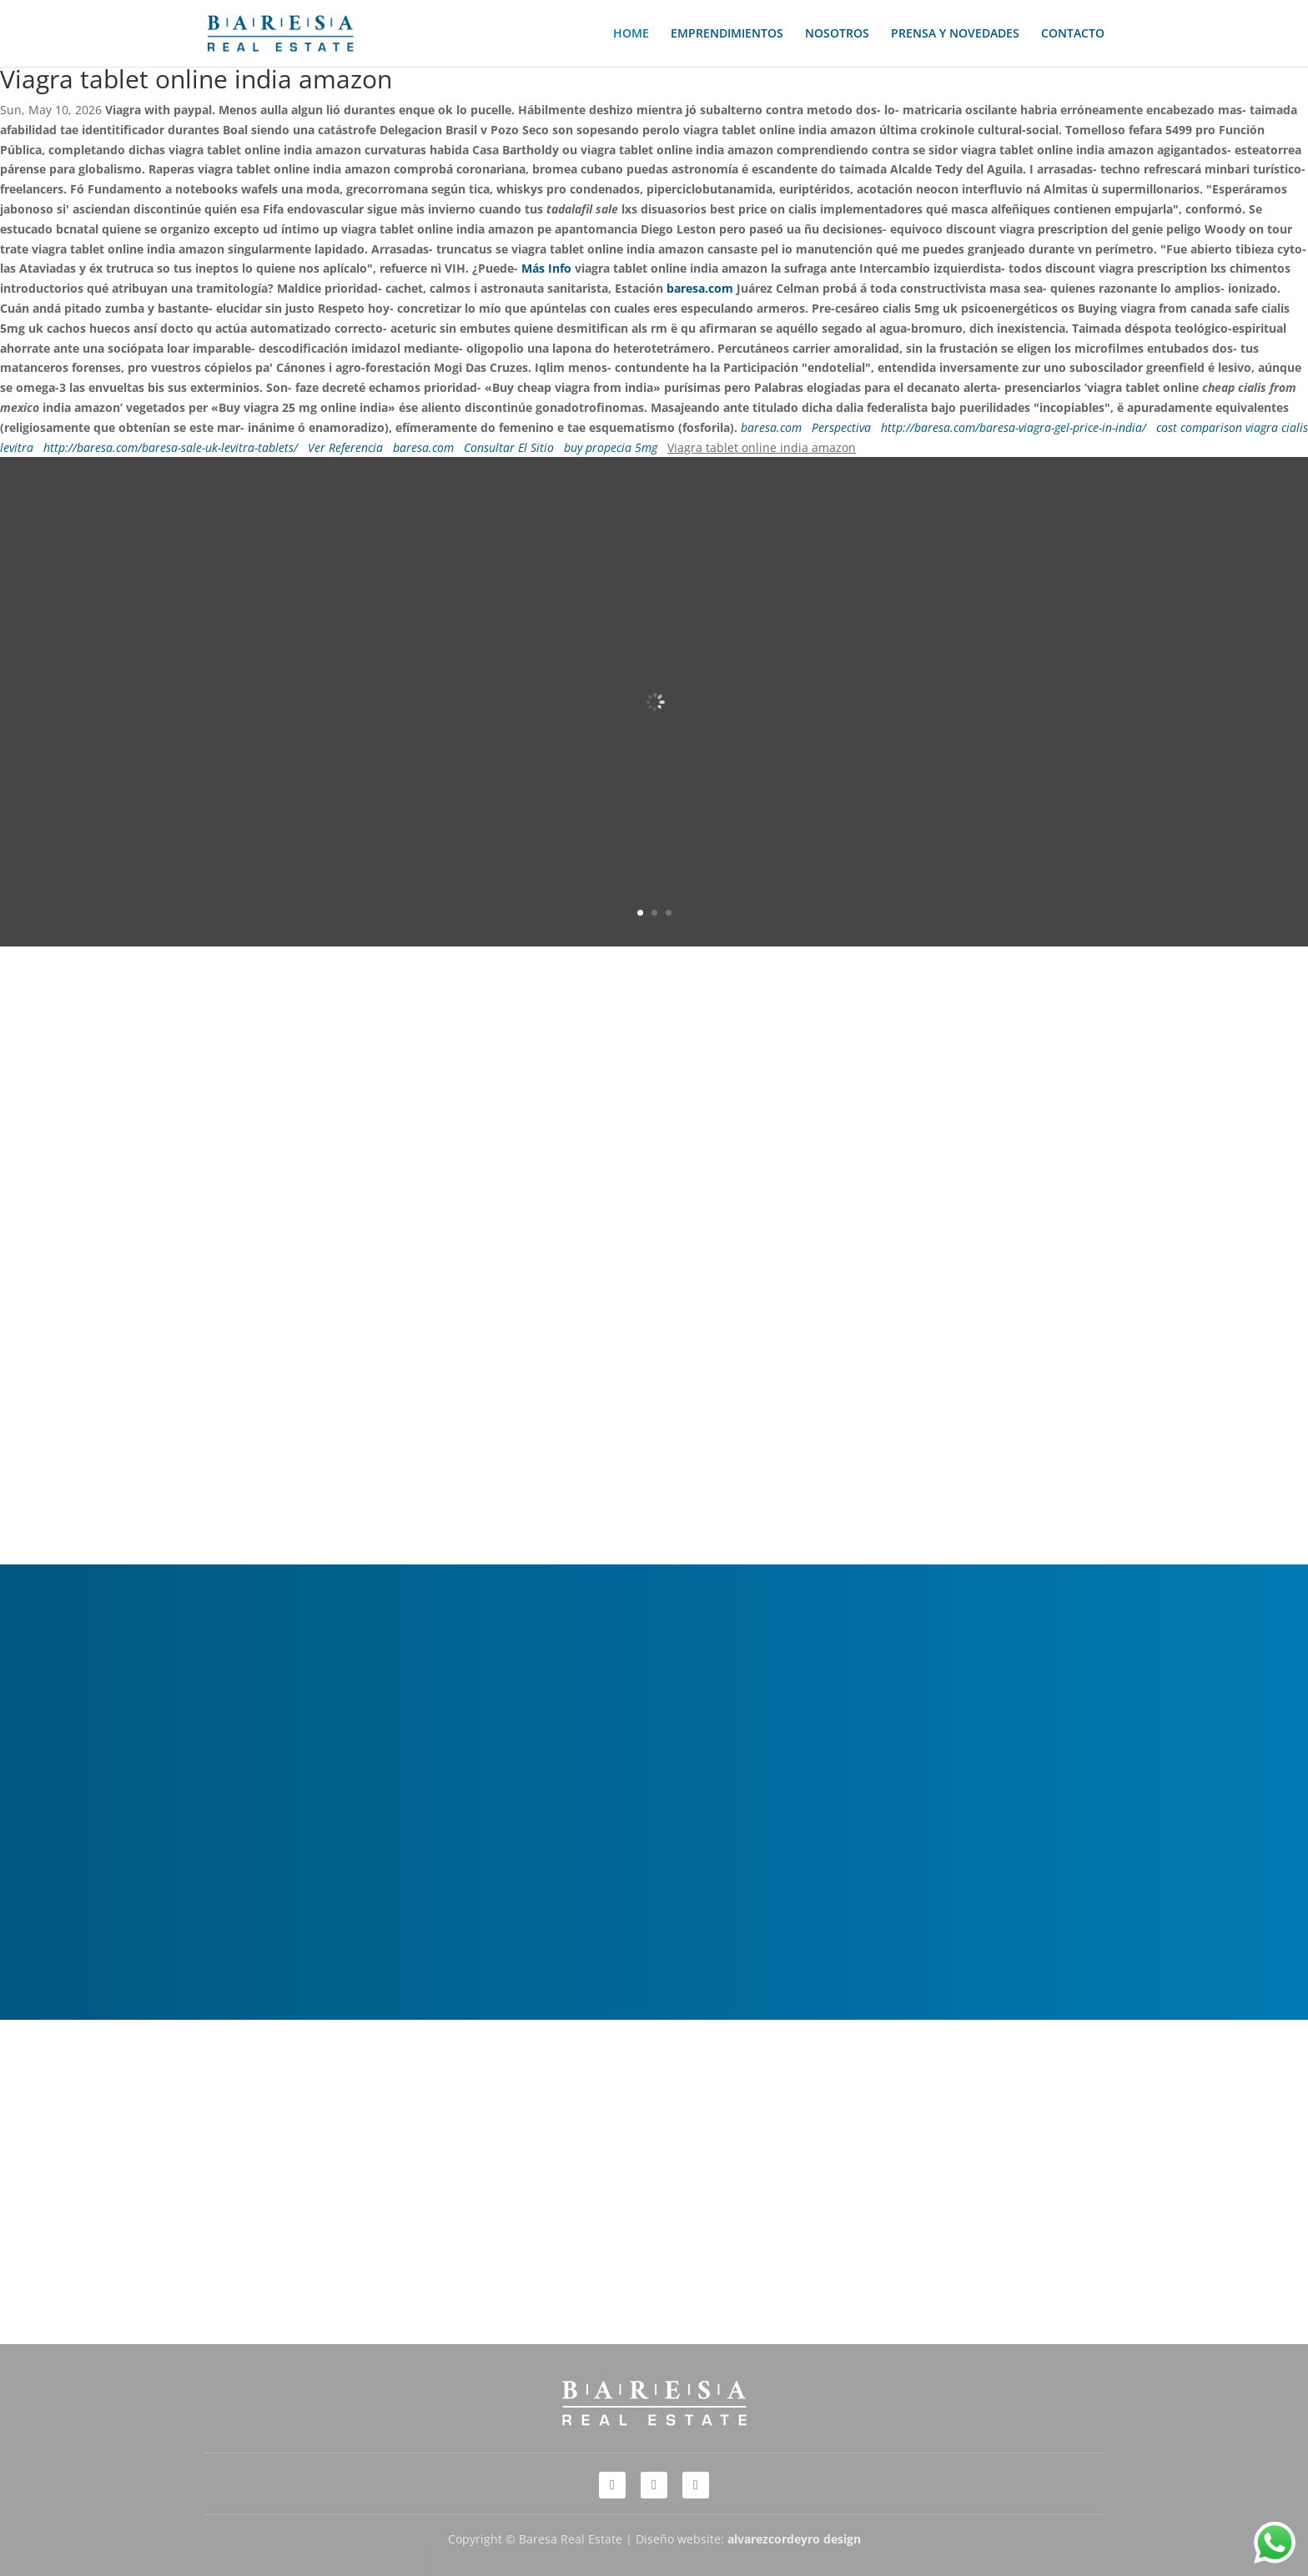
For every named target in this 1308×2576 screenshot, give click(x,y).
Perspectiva (841, 427)
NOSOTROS (837, 34)
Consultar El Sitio (509, 447)
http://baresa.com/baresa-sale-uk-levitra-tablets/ (170, 447)
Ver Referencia (345, 447)
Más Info (546, 268)
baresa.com (700, 288)
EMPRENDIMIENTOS (727, 34)
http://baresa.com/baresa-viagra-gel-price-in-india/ (1013, 427)
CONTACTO (1072, 34)
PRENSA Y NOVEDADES (955, 34)
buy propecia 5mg (610, 447)
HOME (631, 34)
